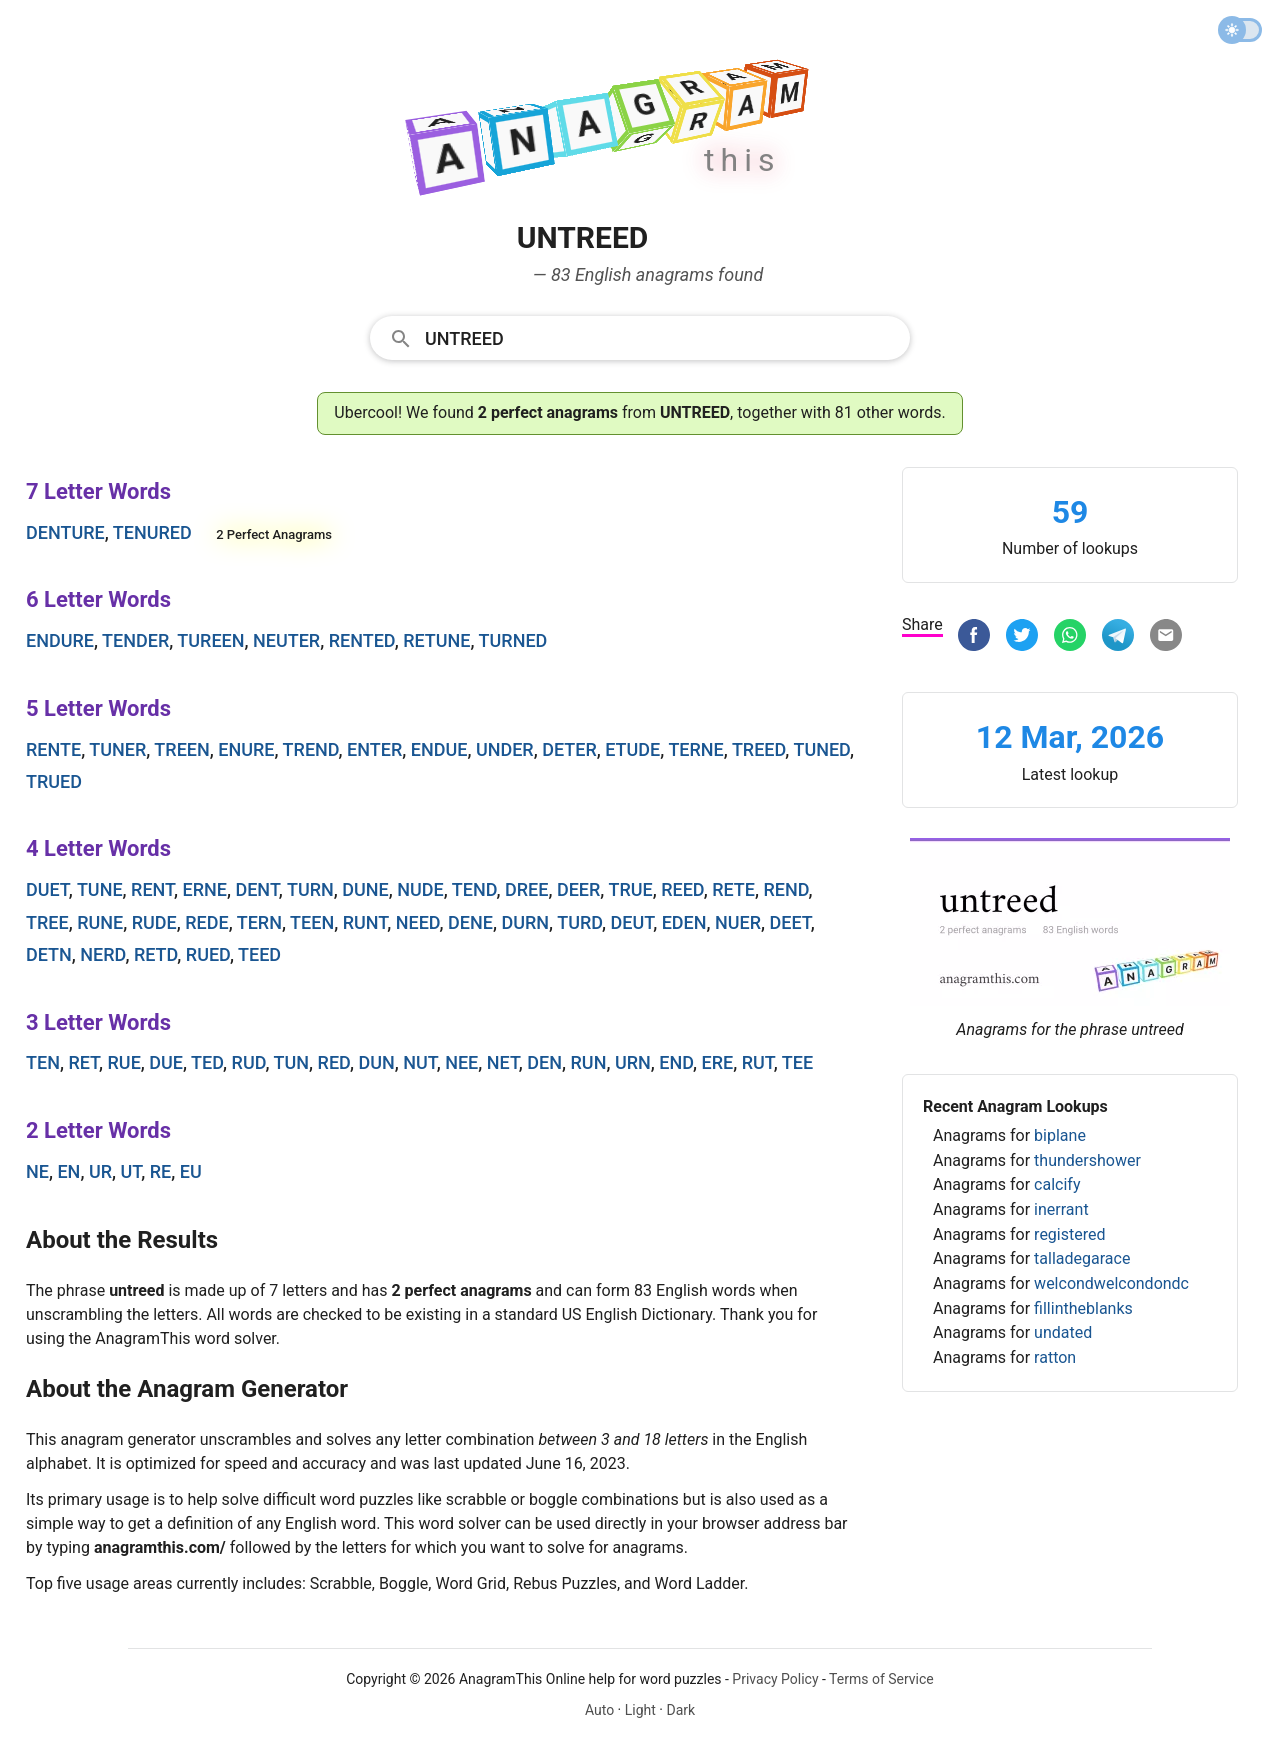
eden (684, 922)
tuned (821, 749)
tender (135, 640)
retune (436, 640)
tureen (210, 640)
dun (376, 1062)
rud (249, 1062)
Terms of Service (881, 1679)
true (630, 889)
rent (152, 889)
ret (83, 1062)
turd (579, 922)
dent (256, 889)
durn (525, 922)
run (589, 1062)
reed (682, 889)
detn (49, 954)
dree (526, 889)
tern (259, 922)
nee (461, 1062)
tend (474, 889)
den (544, 1062)
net (503, 1062)
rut (758, 1062)
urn (633, 1062)
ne (37, 1171)
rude (154, 922)
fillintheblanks (1083, 1308)
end (676, 1062)
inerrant (1061, 1209)
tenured (152, 532)
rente (53, 749)
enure (246, 749)
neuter (286, 640)
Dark (680, 1710)
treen (181, 749)
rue (124, 1062)
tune (100, 889)
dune (365, 889)
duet (47, 889)
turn (310, 889)
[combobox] (640, 337)
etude (632, 749)
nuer (738, 922)
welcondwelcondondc (1111, 1283)
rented (362, 640)
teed (259, 954)
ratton (1055, 1357)
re (161, 1171)
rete (733, 889)
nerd (102, 954)
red (334, 1062)
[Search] (661, 337)
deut (632, 922)
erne (205, 889)
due (166, 1062)
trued (54, 781)
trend (311, 749)
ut (131, 1171)
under (505, 749)
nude (420, 889)
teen (312, 922)
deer (578, 889)
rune (100, 922)
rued (208, 954)
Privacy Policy (775, 1679)
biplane (1060, 1135)
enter (374, 749)
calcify (1057, 1184)
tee (797, 1062)
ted (207, 1062)
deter (569, 749)
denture (65, 532)
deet (790, 922)
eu (191, 1171)
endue (439, 749)
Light (640, 1710)
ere (718, 1062)
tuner (117, 749)
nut (419, 1062)
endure (60, 640)
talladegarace (1082, 1258)
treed (758, 749)
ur (100, 1171)
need (418, 922)
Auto (599, 1710)
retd (155, 954)
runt (365, 922)
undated (1063, 1332)
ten (43, 1062)
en (68, 1171)
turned (513, 640)
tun (292, 1062)
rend (785, 889)
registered (1069, 1234)
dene (470, 922)
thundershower (1087, 1160)
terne (695, 749)
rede (206, 922)
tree (47, 922)
